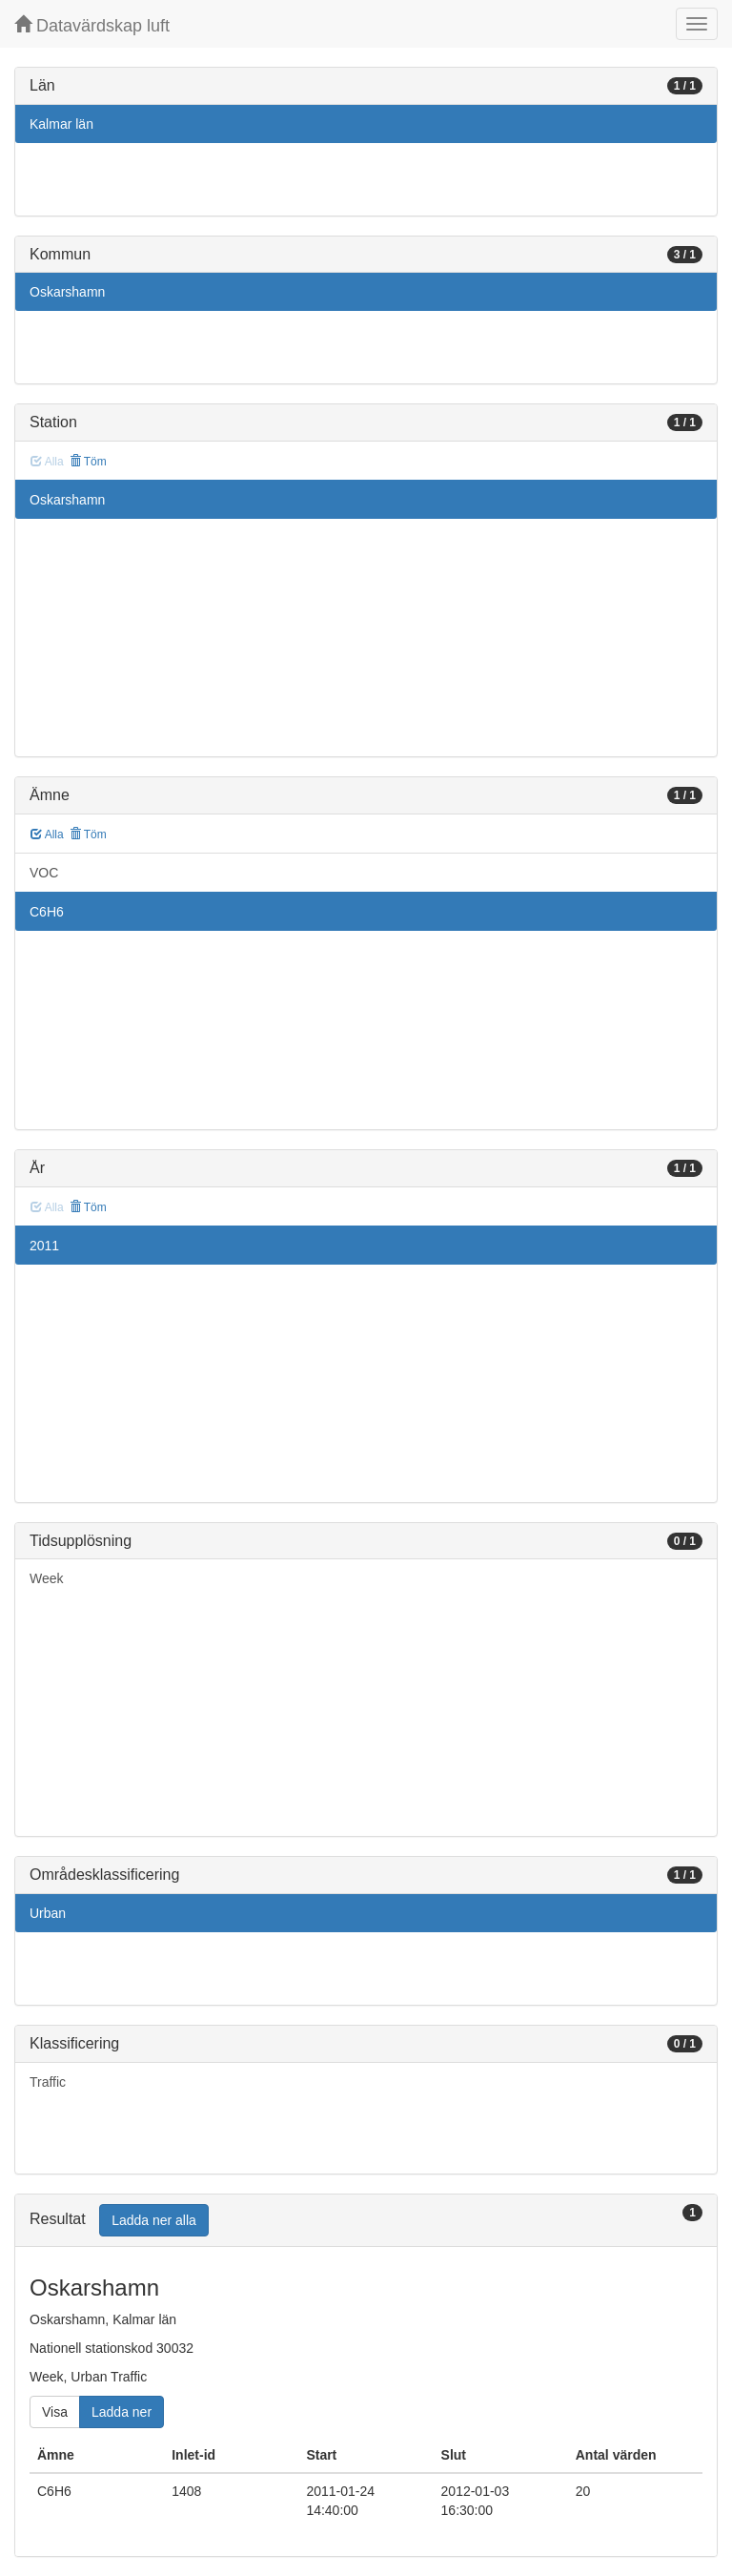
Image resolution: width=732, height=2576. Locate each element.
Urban (48, 1913)
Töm (88, 461)
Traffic (48, 2082)
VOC (44, 872)
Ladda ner (122, 2412)
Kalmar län (61, 124)
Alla (47, 834)
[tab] (366, 2221)
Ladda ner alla (154, 2220)
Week (47, 1578)
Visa (55, 2412)
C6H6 (47, 911)
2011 (44, 1245)
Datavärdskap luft (92, 25)
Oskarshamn (67, 291)
